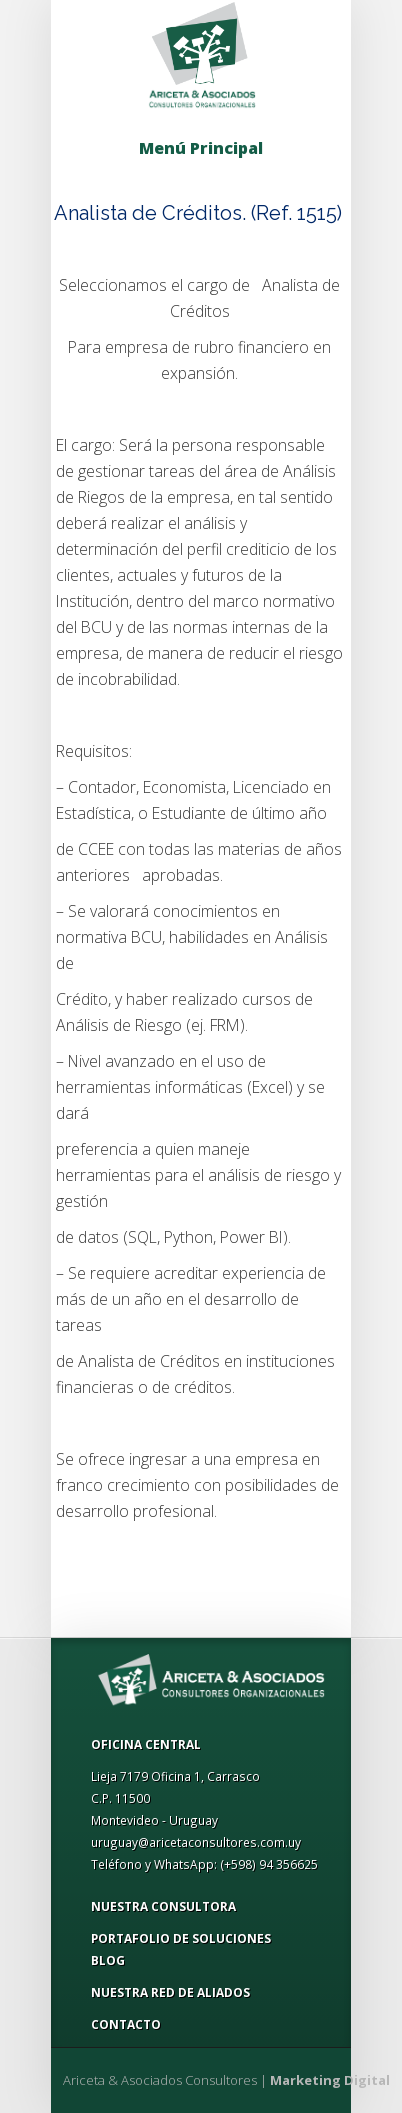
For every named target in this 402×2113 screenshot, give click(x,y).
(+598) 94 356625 (269, 1864)
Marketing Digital (330, 2080)
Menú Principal (201, 148)
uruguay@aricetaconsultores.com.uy (196, 1842)
